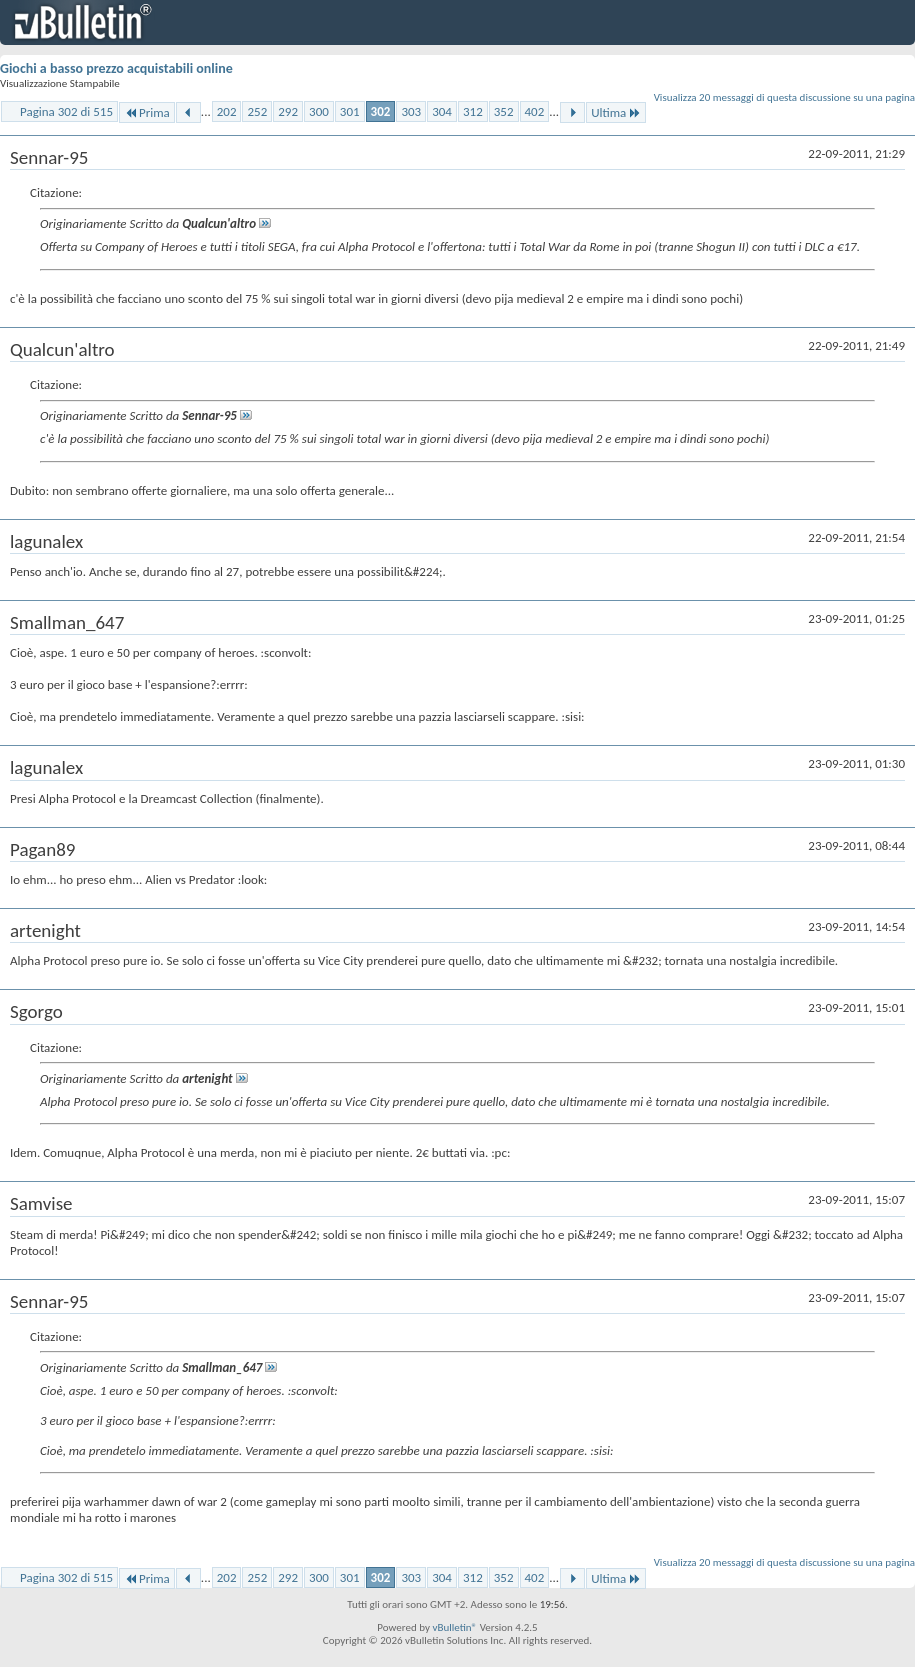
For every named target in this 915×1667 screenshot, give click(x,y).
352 (504, 111)
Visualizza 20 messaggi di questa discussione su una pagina (784, 97)
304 (442, 111)
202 (227, 111)
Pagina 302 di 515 (66, 111)
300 (319, 111)
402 (535, 111)
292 (288, 111)
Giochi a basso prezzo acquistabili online (116, 68)
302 (381, 111)
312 (473, 111)
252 (257, 111)
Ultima (616, 112)
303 (411, 111)
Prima (147, 112)
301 (350, 111)
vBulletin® (454, 1627)
